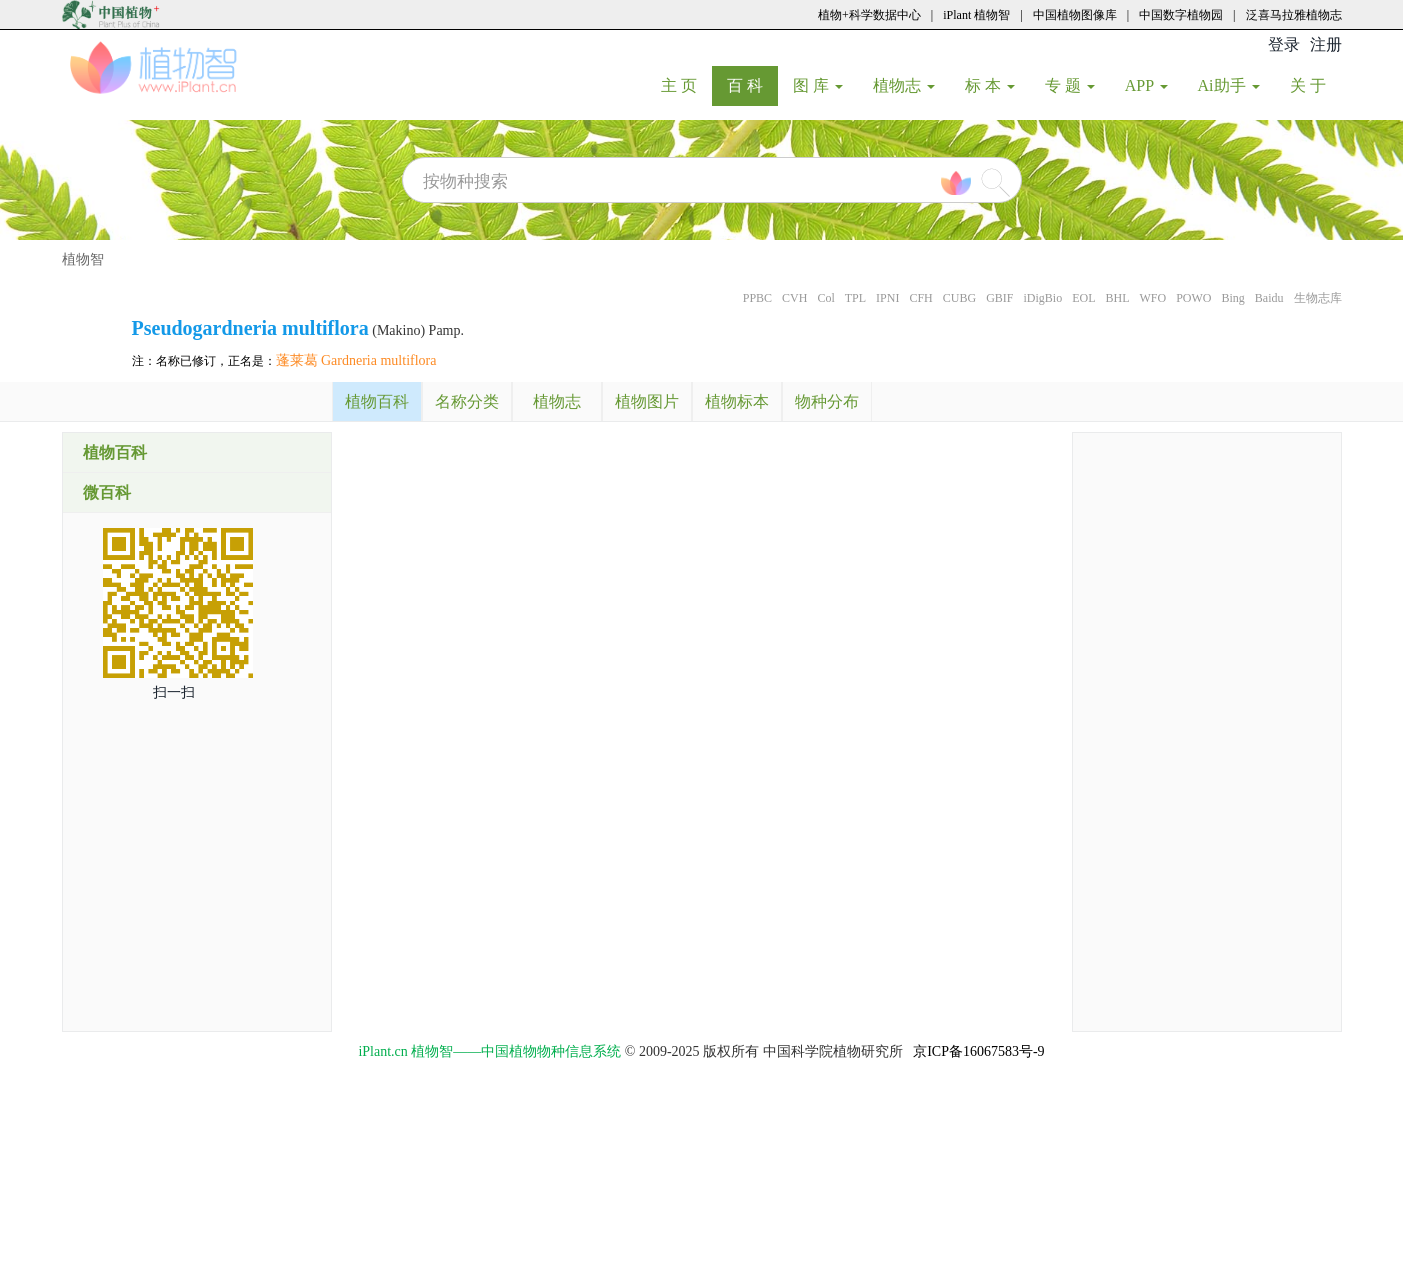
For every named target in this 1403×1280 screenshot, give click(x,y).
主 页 (686, 85)
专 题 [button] (1070, 85)
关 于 (1315, 85)
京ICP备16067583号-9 (978, 1051)
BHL (1117, 298)
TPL (855, 298)
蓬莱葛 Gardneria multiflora (356, 360)
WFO (1152, 298)
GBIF (999, 298)
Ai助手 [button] (1229, 85)
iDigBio (1042, 298)
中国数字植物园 (1181, 15)
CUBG (959, 298)
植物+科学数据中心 (869, 15)
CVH (794, 298)
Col (825, 298)
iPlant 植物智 (976, 15)
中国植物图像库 (1075, 15)
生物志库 (1318, 298)
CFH (920, 298)
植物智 (83, 259)
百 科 (752, 85)
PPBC (757, 298)
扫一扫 (174, 692)
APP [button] (1146, 85)
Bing (1232, 298)
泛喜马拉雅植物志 (1294, 15)
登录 (1284, 44)
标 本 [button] (990, 85)
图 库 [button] (818, 85)
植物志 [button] (904, 85)
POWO (1193, 298)
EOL (1083, 298)
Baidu (1269, 298)
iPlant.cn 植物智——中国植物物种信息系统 (489, 1051)
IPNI (887, 298)
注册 (1326, 44)
